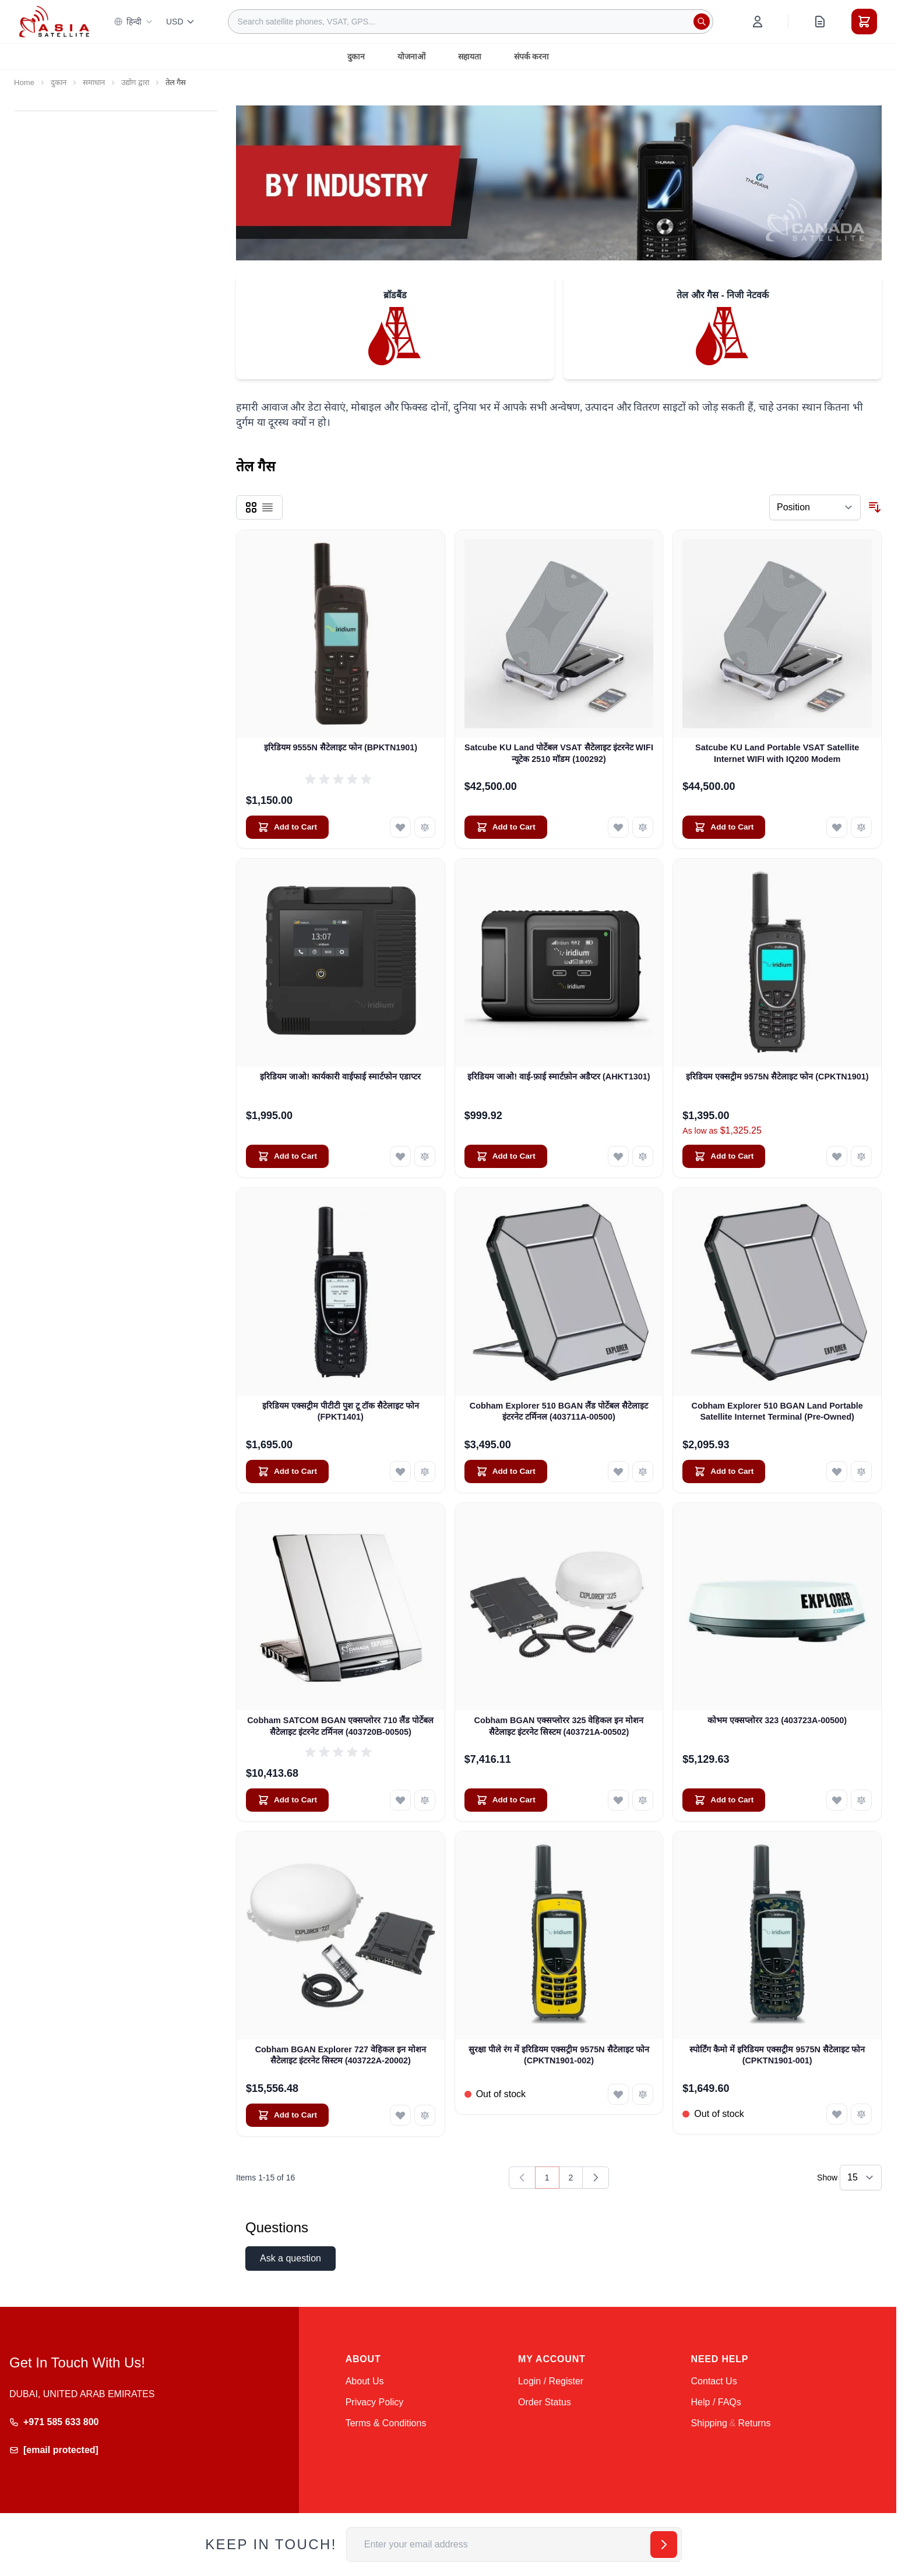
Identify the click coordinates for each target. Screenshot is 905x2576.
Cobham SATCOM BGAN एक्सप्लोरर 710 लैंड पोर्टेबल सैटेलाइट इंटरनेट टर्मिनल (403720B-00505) (340, 1726)
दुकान (356, 56)
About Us (365, 2381)
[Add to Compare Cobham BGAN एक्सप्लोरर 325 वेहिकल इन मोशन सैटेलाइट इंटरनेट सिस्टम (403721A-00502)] (642, 1800)
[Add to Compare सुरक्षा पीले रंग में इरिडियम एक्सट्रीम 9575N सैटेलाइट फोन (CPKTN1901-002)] (642, 2094)
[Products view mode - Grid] (251, 507)
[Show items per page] (861, 2177)
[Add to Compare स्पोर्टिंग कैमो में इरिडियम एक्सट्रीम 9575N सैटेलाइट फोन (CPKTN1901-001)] (861, 2114)
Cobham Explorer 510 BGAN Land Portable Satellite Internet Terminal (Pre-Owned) (777, 1411)
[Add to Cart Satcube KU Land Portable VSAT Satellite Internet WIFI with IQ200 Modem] (723, 827)
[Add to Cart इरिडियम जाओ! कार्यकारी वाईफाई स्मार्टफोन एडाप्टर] (287, 1156)
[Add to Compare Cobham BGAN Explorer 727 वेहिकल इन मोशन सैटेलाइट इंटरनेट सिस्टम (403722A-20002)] (424, 2115)
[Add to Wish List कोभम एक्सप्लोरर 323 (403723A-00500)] (836, 1800)
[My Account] (757, 21)
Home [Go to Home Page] (24, 82)
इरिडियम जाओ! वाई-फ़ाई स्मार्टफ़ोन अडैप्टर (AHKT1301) (558, 1076)
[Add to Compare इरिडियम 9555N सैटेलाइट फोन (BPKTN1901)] (424, 827)
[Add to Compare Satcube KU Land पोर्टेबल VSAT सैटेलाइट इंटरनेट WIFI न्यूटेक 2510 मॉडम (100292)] (642, 827)
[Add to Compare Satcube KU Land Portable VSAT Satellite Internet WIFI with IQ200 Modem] (861, 827)
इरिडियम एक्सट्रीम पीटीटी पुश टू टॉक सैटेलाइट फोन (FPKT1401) (340, 1411)
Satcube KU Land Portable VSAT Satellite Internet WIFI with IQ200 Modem (777, 753)
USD (180, 21)
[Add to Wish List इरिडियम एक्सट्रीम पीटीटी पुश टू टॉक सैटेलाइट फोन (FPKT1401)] (400, 1471)
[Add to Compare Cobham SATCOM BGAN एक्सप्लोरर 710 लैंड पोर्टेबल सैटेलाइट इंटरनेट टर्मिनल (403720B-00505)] (424, 1800)
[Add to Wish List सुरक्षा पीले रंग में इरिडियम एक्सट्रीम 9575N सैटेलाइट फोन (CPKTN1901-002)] (618, 2094)
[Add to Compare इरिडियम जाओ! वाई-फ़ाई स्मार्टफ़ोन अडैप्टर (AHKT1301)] (642, 1156)
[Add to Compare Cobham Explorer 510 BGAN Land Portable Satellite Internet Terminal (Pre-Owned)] (861, 1471)
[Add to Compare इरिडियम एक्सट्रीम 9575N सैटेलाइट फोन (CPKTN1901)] (861, 1156)
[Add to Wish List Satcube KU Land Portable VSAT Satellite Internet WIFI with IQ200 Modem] (836, 827)
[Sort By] (815, 507)
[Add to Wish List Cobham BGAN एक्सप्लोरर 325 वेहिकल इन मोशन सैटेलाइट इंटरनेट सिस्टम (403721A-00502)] (618, 1800)
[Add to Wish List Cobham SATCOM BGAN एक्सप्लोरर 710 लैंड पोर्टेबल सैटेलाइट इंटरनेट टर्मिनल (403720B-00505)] (400, 1800)
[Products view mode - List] (267, 507)
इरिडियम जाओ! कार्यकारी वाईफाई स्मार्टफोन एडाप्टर (340, 1076)
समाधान (94, 82)
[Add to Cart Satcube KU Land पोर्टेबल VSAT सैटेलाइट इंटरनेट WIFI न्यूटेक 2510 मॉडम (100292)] (505, 827)
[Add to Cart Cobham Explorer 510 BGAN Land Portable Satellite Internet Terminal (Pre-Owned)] (723, 1471)
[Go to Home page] (54, 21)
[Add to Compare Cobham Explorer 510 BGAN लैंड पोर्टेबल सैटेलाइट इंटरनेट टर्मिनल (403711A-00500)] (642, 1471)
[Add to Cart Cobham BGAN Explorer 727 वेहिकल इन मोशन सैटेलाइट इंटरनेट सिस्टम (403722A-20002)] (287, 2115)
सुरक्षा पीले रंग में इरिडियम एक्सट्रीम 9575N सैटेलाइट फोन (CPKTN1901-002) (559, 2055)
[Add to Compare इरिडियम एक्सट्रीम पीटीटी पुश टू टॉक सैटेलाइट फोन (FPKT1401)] (424, 1471)
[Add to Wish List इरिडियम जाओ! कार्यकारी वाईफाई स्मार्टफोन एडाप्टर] (400, 1156)
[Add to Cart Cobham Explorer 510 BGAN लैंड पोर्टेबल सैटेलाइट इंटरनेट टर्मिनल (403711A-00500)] (505, 1471)
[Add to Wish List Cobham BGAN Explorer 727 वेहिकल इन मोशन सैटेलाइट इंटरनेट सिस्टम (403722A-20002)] (400, 2115)
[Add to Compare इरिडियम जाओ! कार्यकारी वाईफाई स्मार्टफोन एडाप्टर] (424, 1156)
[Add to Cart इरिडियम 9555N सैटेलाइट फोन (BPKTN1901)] (287, 827)
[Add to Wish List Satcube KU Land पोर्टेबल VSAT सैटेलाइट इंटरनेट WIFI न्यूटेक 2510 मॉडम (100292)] (618, 827)
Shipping (709, 2423)
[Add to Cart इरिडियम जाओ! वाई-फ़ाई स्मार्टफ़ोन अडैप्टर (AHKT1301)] (505, 1156)
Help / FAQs (716, 2402)
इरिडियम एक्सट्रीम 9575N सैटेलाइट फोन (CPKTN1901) (777, 1076)
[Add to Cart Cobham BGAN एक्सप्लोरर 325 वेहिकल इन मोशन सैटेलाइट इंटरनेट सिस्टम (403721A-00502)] (505, 1800)
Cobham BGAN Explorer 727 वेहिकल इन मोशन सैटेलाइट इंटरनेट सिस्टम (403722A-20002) (340, 2055)
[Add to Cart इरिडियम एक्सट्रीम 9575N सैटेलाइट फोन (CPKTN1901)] (723, 1156)
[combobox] (470, 21)
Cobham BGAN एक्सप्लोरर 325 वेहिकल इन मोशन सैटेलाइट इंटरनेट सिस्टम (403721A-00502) (559, 1726)
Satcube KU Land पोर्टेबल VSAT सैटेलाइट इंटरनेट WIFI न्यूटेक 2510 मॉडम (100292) (558, 753)
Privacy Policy (375, 2402)
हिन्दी (133, 21)
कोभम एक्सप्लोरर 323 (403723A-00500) (777, 1720)
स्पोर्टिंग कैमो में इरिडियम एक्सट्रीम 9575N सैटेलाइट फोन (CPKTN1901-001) (776, 2055)
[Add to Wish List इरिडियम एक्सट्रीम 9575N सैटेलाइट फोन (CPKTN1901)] (836, 1156)
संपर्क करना (532, 56)
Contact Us (714, 2381)
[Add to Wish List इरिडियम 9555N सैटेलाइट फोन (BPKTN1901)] (400, 827)
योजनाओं (411, 56)
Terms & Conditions (386, 2423)
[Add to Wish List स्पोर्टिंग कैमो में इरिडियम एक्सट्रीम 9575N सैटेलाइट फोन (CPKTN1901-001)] (836, 2114)
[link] (522, 2177)
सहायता (469, 56)
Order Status (544, 2402)
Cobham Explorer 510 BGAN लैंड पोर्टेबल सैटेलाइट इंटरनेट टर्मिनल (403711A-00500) (559, 1411)
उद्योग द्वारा (135, 82)
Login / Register (550, 2381)
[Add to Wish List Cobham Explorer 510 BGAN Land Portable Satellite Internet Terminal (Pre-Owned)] (836, 1471)
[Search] (701, 21)
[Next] (595, 2177)
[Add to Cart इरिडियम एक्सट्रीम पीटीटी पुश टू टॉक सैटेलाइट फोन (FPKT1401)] (287, 1471)
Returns (754, 2423)
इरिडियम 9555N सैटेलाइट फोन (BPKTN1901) (341, 747)
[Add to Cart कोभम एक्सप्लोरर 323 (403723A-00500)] (723, 1800)
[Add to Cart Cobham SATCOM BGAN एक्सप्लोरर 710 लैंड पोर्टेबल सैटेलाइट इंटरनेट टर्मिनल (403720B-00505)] (287, 1800)
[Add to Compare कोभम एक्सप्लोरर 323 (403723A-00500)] (861, 1800)
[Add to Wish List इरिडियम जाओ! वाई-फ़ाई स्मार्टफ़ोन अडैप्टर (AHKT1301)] (618, 1156)
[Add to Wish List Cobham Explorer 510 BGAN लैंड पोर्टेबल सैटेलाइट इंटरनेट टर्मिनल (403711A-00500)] (618, 1471)
